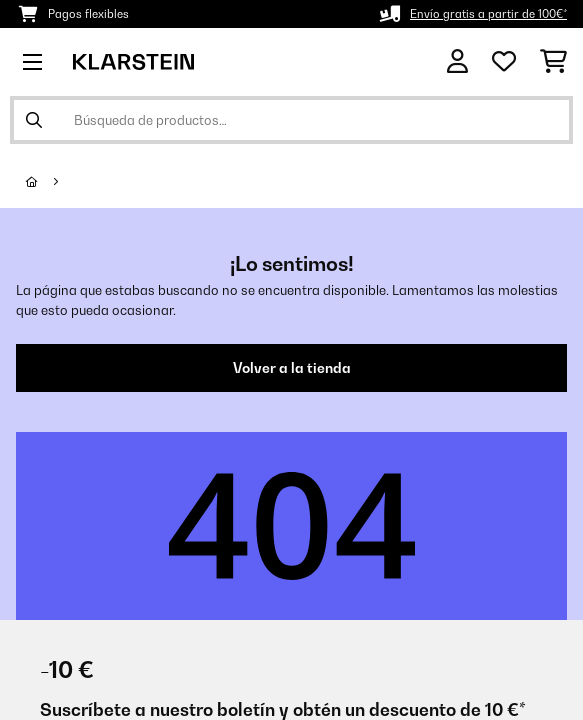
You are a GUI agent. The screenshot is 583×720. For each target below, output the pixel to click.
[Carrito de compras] (553, 62)
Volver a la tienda (292, 368)
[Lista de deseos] (504, 62)
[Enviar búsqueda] (34, 120)
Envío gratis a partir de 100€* (488, 14)
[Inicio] (50, 182)
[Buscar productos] (291, 120)
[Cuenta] (457, 61)
